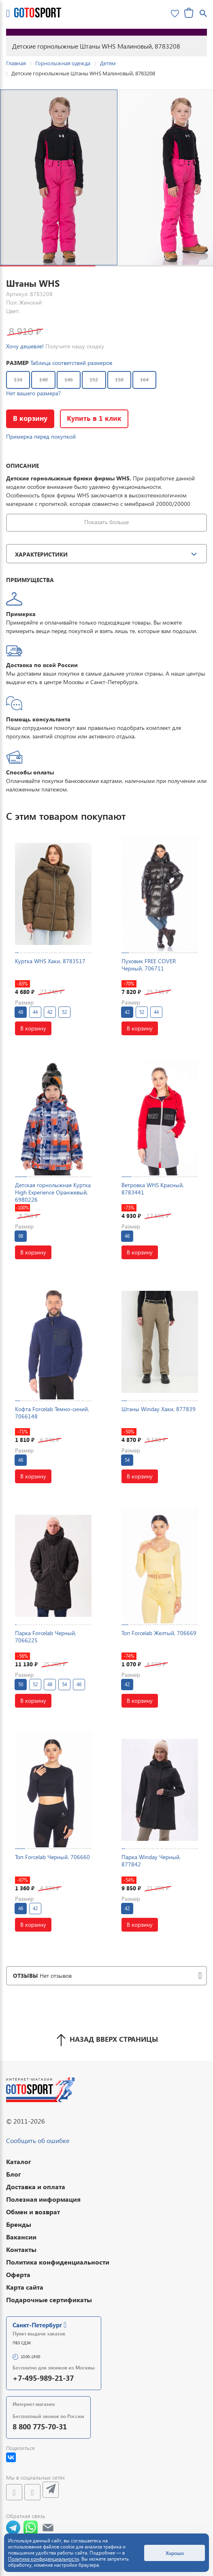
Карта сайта (24, 2287)
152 (93, 380)
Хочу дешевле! (25, 346)
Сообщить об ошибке (37, 2140)
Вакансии (21, 2237)
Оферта (18, 2274)
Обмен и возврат (33, 2211)
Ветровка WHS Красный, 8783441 (152, 1188)
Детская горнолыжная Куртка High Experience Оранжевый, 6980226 (53, 1192)
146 (68, 380)
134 (18, 380)
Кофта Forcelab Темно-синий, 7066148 (52, 1412)
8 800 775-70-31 (40, 2426)
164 (144, 380)
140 (43, 380)
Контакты (21, 2249)
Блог (13, 2174)
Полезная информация (43, 2199)
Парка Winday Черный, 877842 (151, 1860)
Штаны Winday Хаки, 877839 (158, 1409)
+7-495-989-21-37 (43, 2378)
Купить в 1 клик (97, 418)
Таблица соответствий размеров (71, 363)
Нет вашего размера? (33, 393)
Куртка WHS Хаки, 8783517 (50, 961)
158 (119, 380)
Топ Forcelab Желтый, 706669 (158, 1633)
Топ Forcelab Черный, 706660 (52, 1857)
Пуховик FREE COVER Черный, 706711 (148, 964)
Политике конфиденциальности (43, 2559)
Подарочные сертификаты (49, 2299)
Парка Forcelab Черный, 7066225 (45, 1636)
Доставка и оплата (35, 2186)
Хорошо (175, 2553)
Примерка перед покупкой (41, 436)
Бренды (18, 2224)
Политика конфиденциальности (57, 2262)
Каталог (18, 2161)
